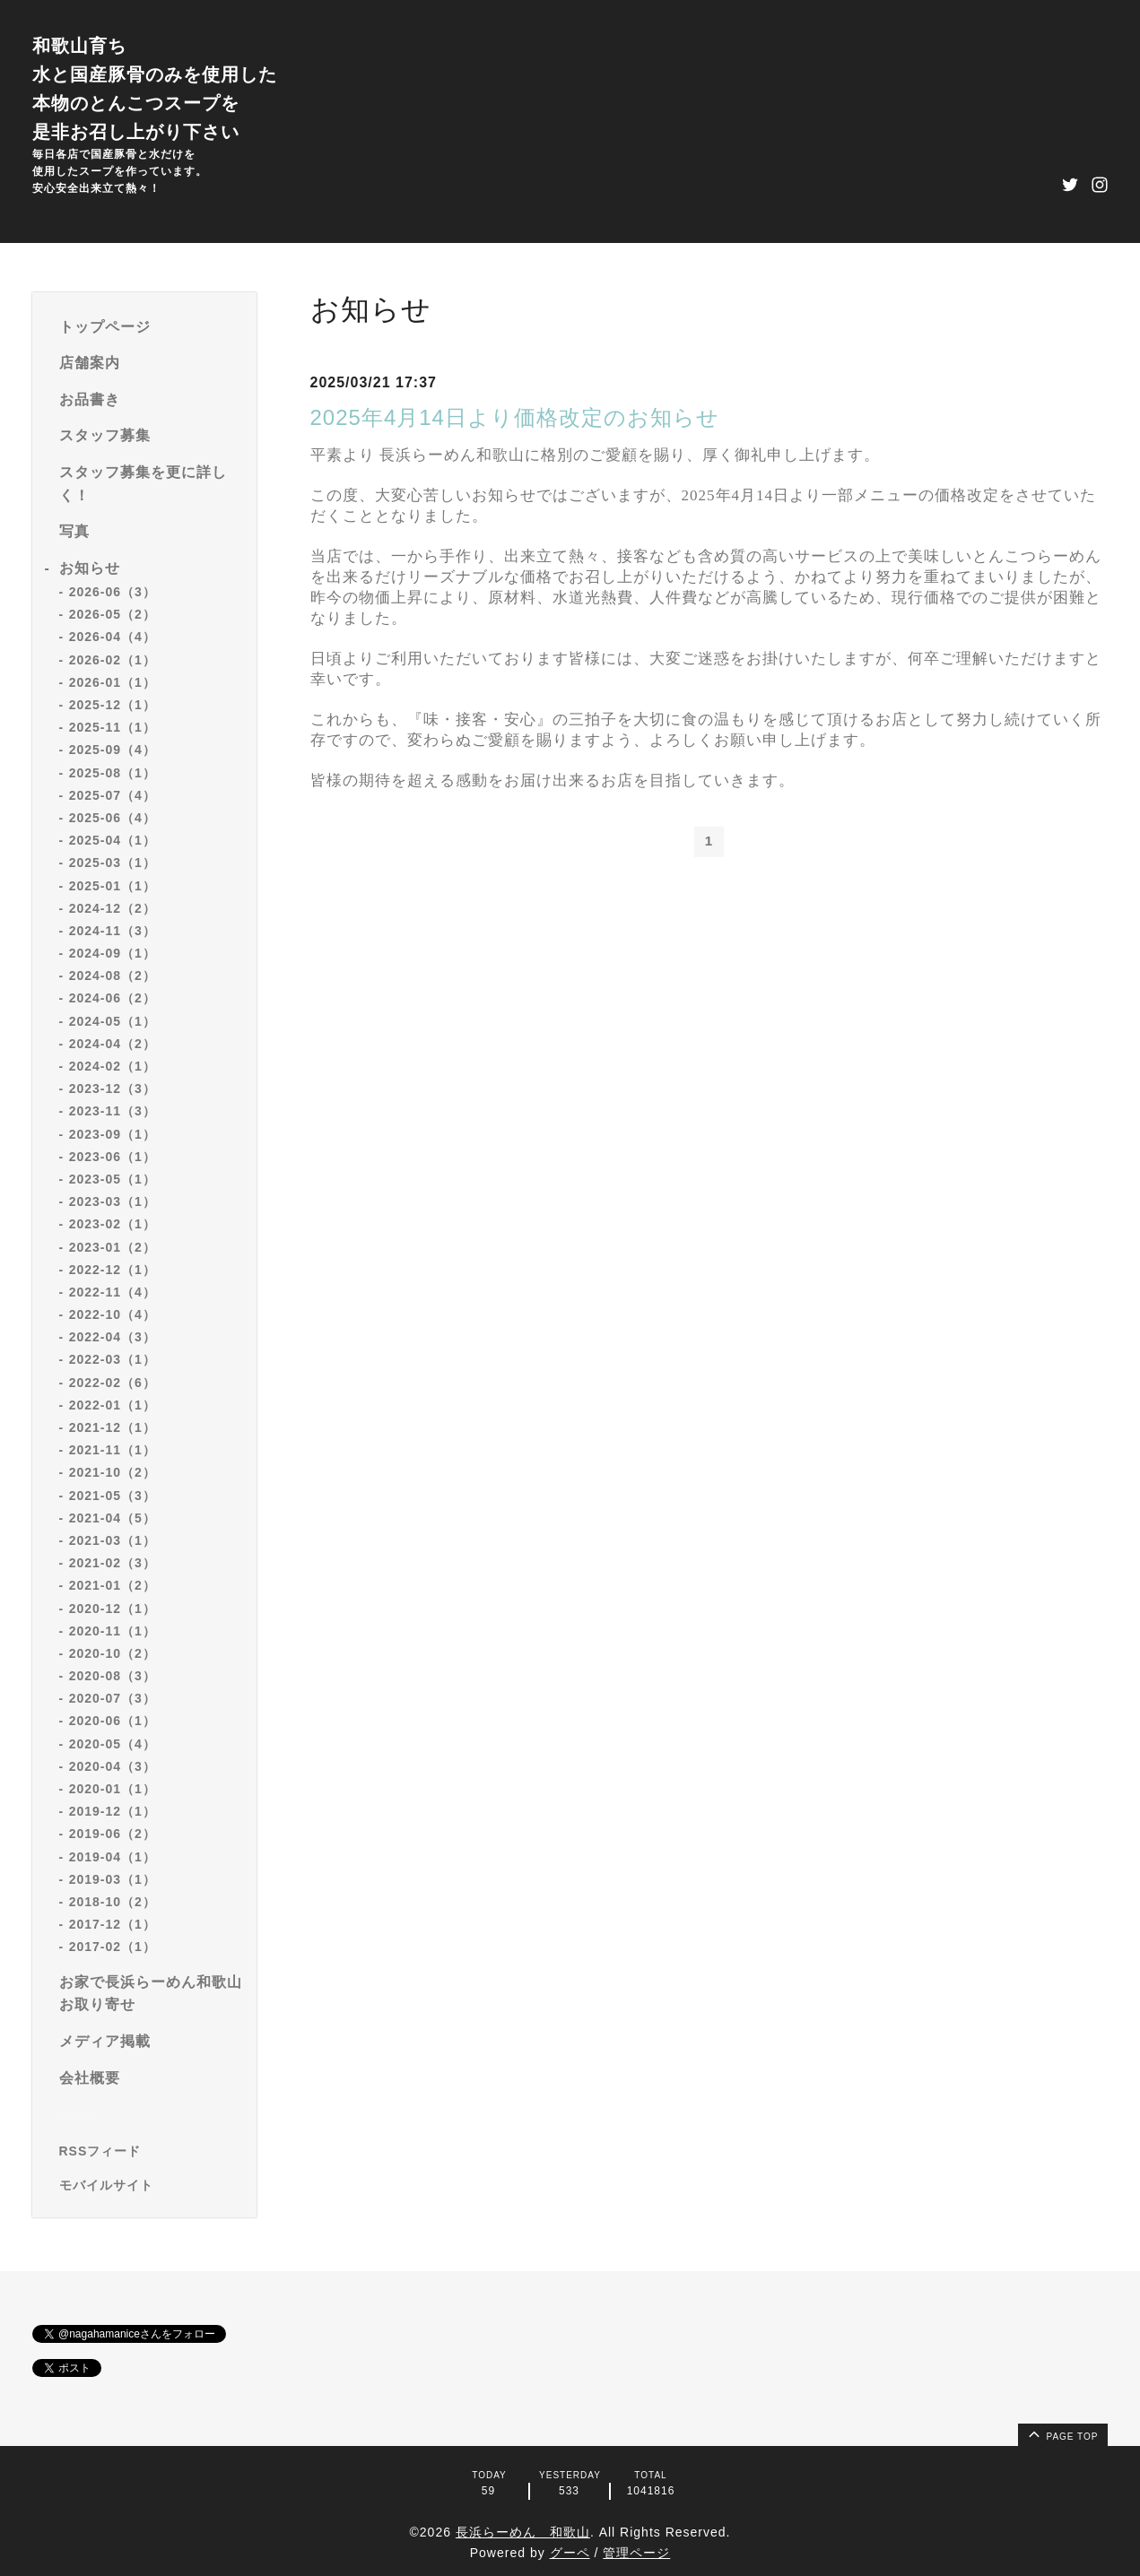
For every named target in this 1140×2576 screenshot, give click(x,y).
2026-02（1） (112, 660)
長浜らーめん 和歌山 (523, 2532)
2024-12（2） (112, 908)
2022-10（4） (112, 1314)
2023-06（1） (112, 1156)
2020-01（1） (112, 1789)
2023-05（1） (112, 1179)
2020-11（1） (112, 1631)
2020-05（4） (112, 1744)
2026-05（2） (112, 614)
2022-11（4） (112, 1292)
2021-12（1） (112, 1427)
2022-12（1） (112, 1269)
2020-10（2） (112, 1653)
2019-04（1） (112, 1857)
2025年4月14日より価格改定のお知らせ (514, 417)
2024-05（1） (112, 1021)
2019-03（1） (112, 1879)
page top (1062, 2433)
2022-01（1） (112, 1405)
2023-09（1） (112, 1134)
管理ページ (636, 2553)
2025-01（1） (112, 886)
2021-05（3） (112, 1495)
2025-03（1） (112, 862)
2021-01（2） (112, 1585)
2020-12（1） (112, 1608)
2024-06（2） (112, 998)
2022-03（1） (112, 1359)
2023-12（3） (112, 1088)
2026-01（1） (112, 682)
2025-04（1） (112, 840)
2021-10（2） (112, 1472)
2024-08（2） (112, 975)
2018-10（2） (112, 1902)
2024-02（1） (112, 1066)
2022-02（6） (112, 1382)
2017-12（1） (112, 1924)
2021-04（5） (112, 1518)
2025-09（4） (112, 749)
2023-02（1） (112, 1224)
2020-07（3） (112, 1698)
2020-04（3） (112, 1766)
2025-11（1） (112, 727)
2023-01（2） (112, 1247)
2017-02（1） (112, 1946)
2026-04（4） (112, 636)
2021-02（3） (112, 1563)
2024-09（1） (112, 953)
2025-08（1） (112, 773)
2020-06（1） (112, 1720)
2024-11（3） (112, 931)
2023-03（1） (112, 1201)
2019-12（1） (112, 1811)
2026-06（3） (112, 592)
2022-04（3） (112, 1337)
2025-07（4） (112, 795)
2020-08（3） (112, 1676)
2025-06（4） (112, 818)
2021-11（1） (112, 1450)
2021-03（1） (112, 1540)
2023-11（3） (112, 1111)
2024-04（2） (112, 1043)
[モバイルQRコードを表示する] (151, 2185)
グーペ (570, 2553)
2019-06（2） (112, 1833)
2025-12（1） (112, 705)
